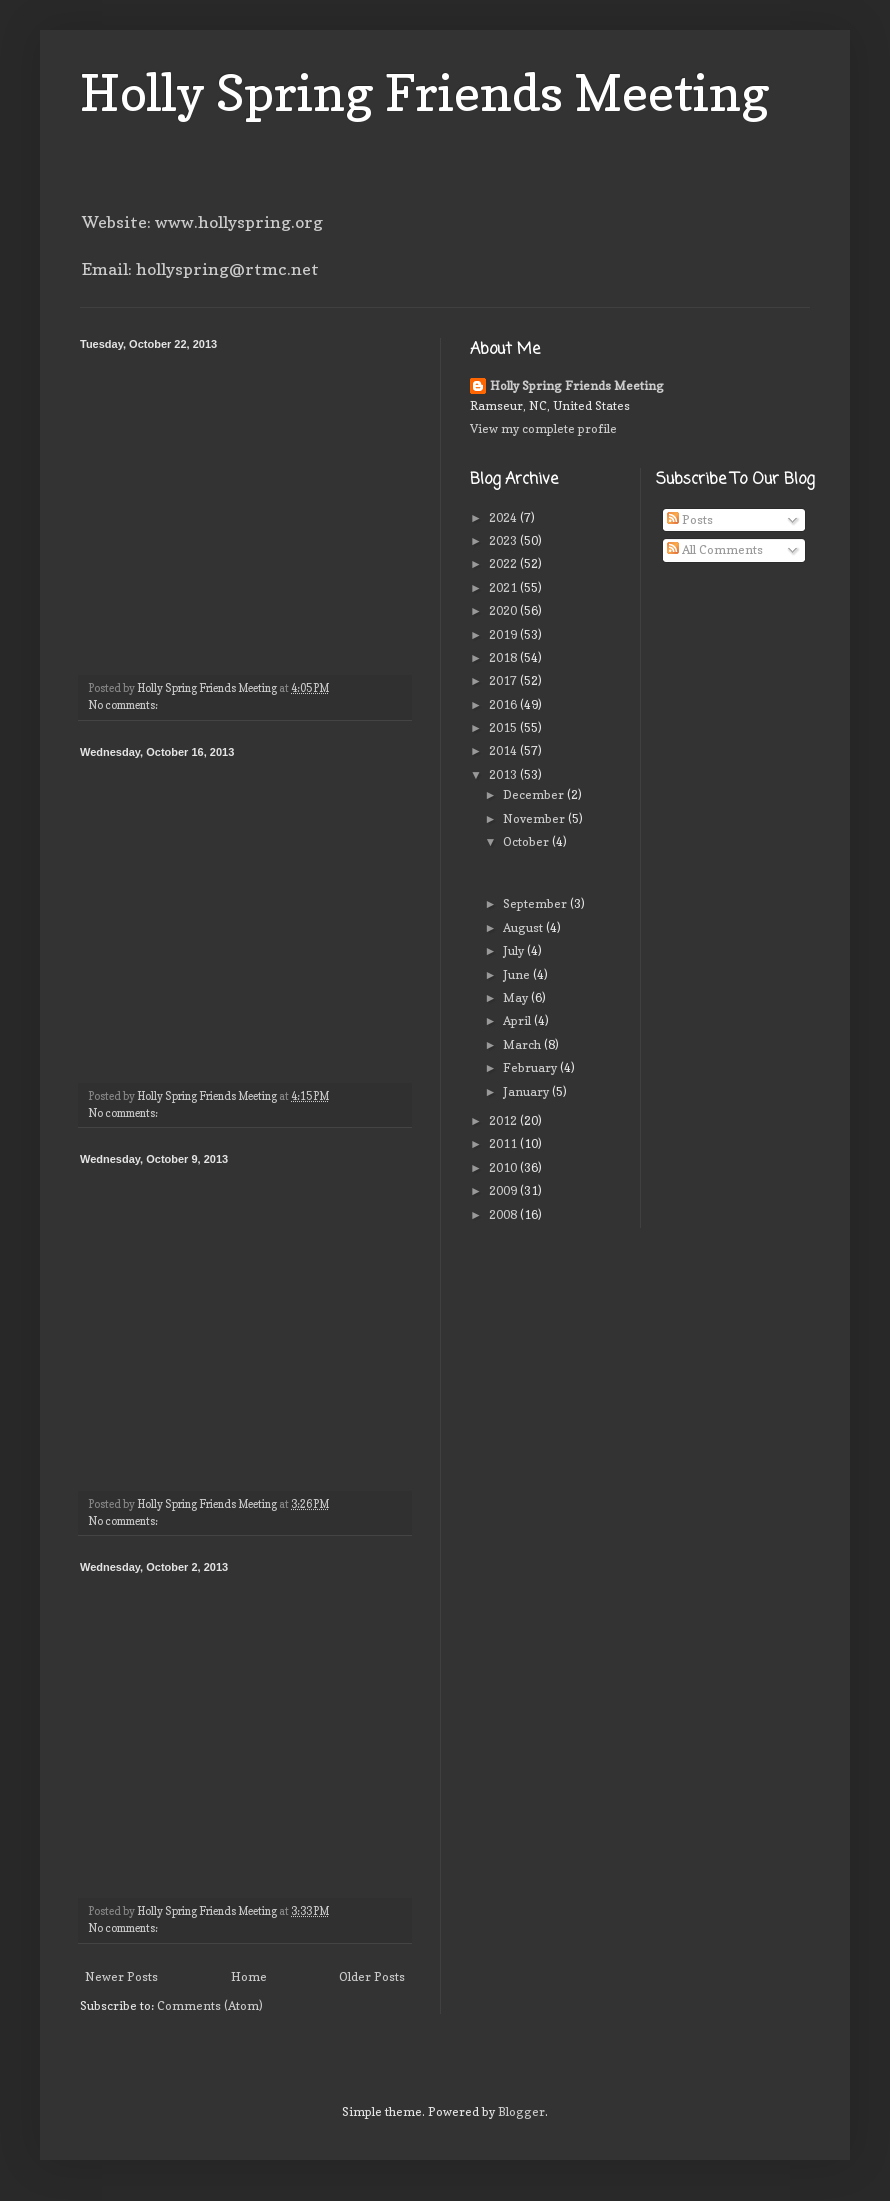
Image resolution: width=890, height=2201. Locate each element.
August (524, 927)
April (518, 1020)
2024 (504, 517)
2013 (504, 774)
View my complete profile (543, 428)
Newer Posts (121, 1976)
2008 (504, 1214)
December (535, 794)
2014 (504, 750)
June (518, 974)
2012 (504, 1120)
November (535, 818)
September (536, 903)
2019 (504, 634)
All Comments (715, 549)
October (527, 841)
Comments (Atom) (210, 2005)
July (515, 950)
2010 (504, 1167)
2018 (504, 657)
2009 (504, 1190)
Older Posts (372, 1976)
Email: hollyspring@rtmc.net (200, 269)
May (517, 997)
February (531, 1067)
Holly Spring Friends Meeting (425, 92)
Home (249, 1976)
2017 (504, 680)
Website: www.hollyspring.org (202, 222)
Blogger (521, 2111)
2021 (504, 587)
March (523, 1044)
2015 (504, 727)
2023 (504, 540)
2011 (504, 1143)
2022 (504, 563)
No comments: (124, 705)
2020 (504, 610)
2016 (504, 704)
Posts (690, 519)
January (527, 1091)
